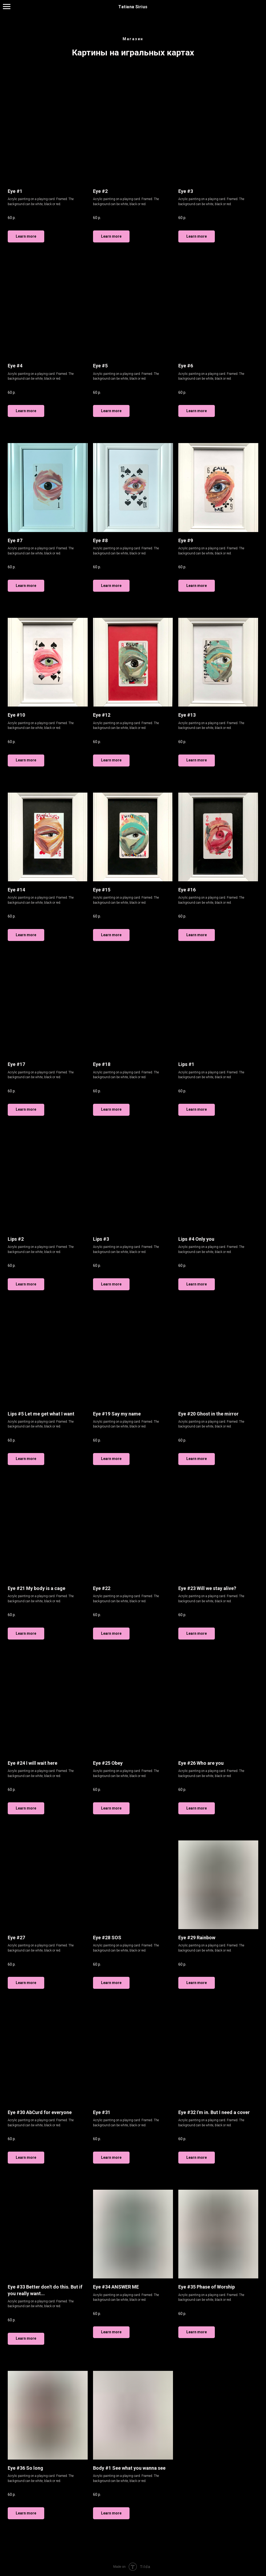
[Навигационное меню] (6, 6)
